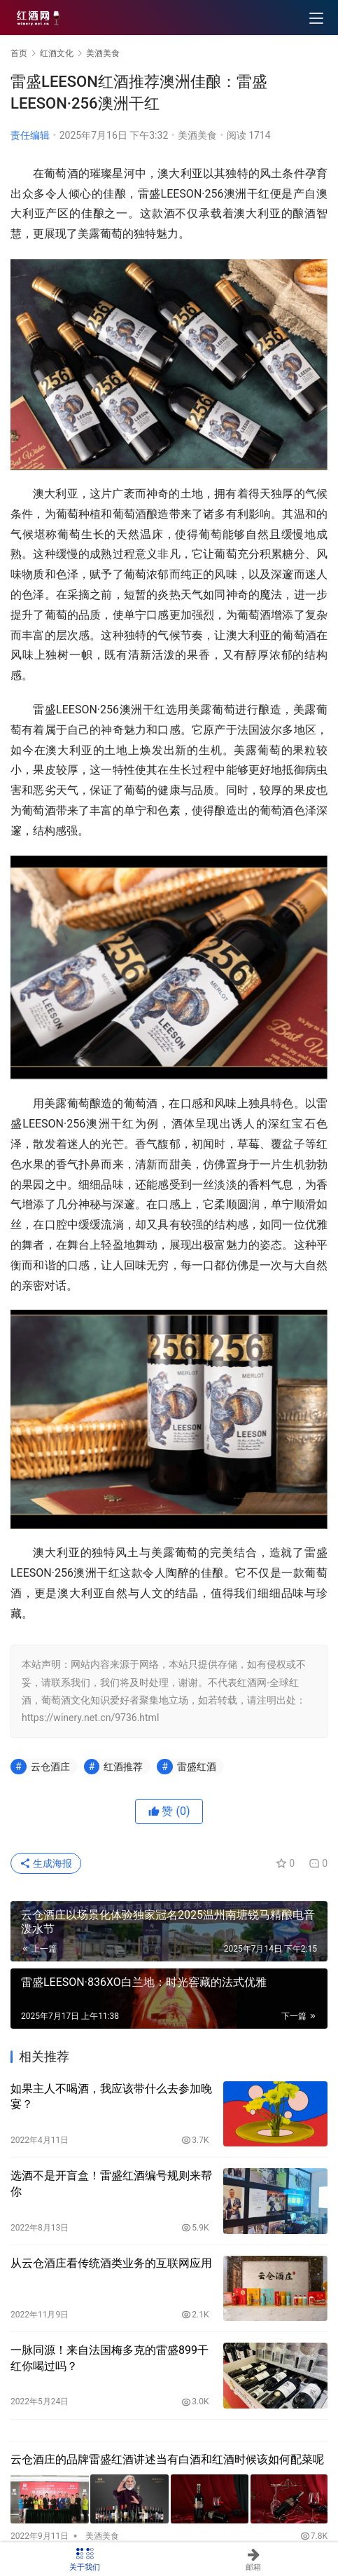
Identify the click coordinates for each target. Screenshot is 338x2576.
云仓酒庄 (50, 1766)
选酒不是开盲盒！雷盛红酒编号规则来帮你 (111, 2183)
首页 (18, 53)
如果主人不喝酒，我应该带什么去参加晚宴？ (111, 2096)
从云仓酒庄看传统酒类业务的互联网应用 (111, 2263)
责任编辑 (30, 135)
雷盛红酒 (196, 1766)
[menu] (316, 18)
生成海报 (46, 1863)
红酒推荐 (123, 1766)
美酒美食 (197, 135)
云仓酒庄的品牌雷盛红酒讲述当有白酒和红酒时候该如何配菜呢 (167, 2459)
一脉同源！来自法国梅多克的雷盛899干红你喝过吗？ (109, 2357)
